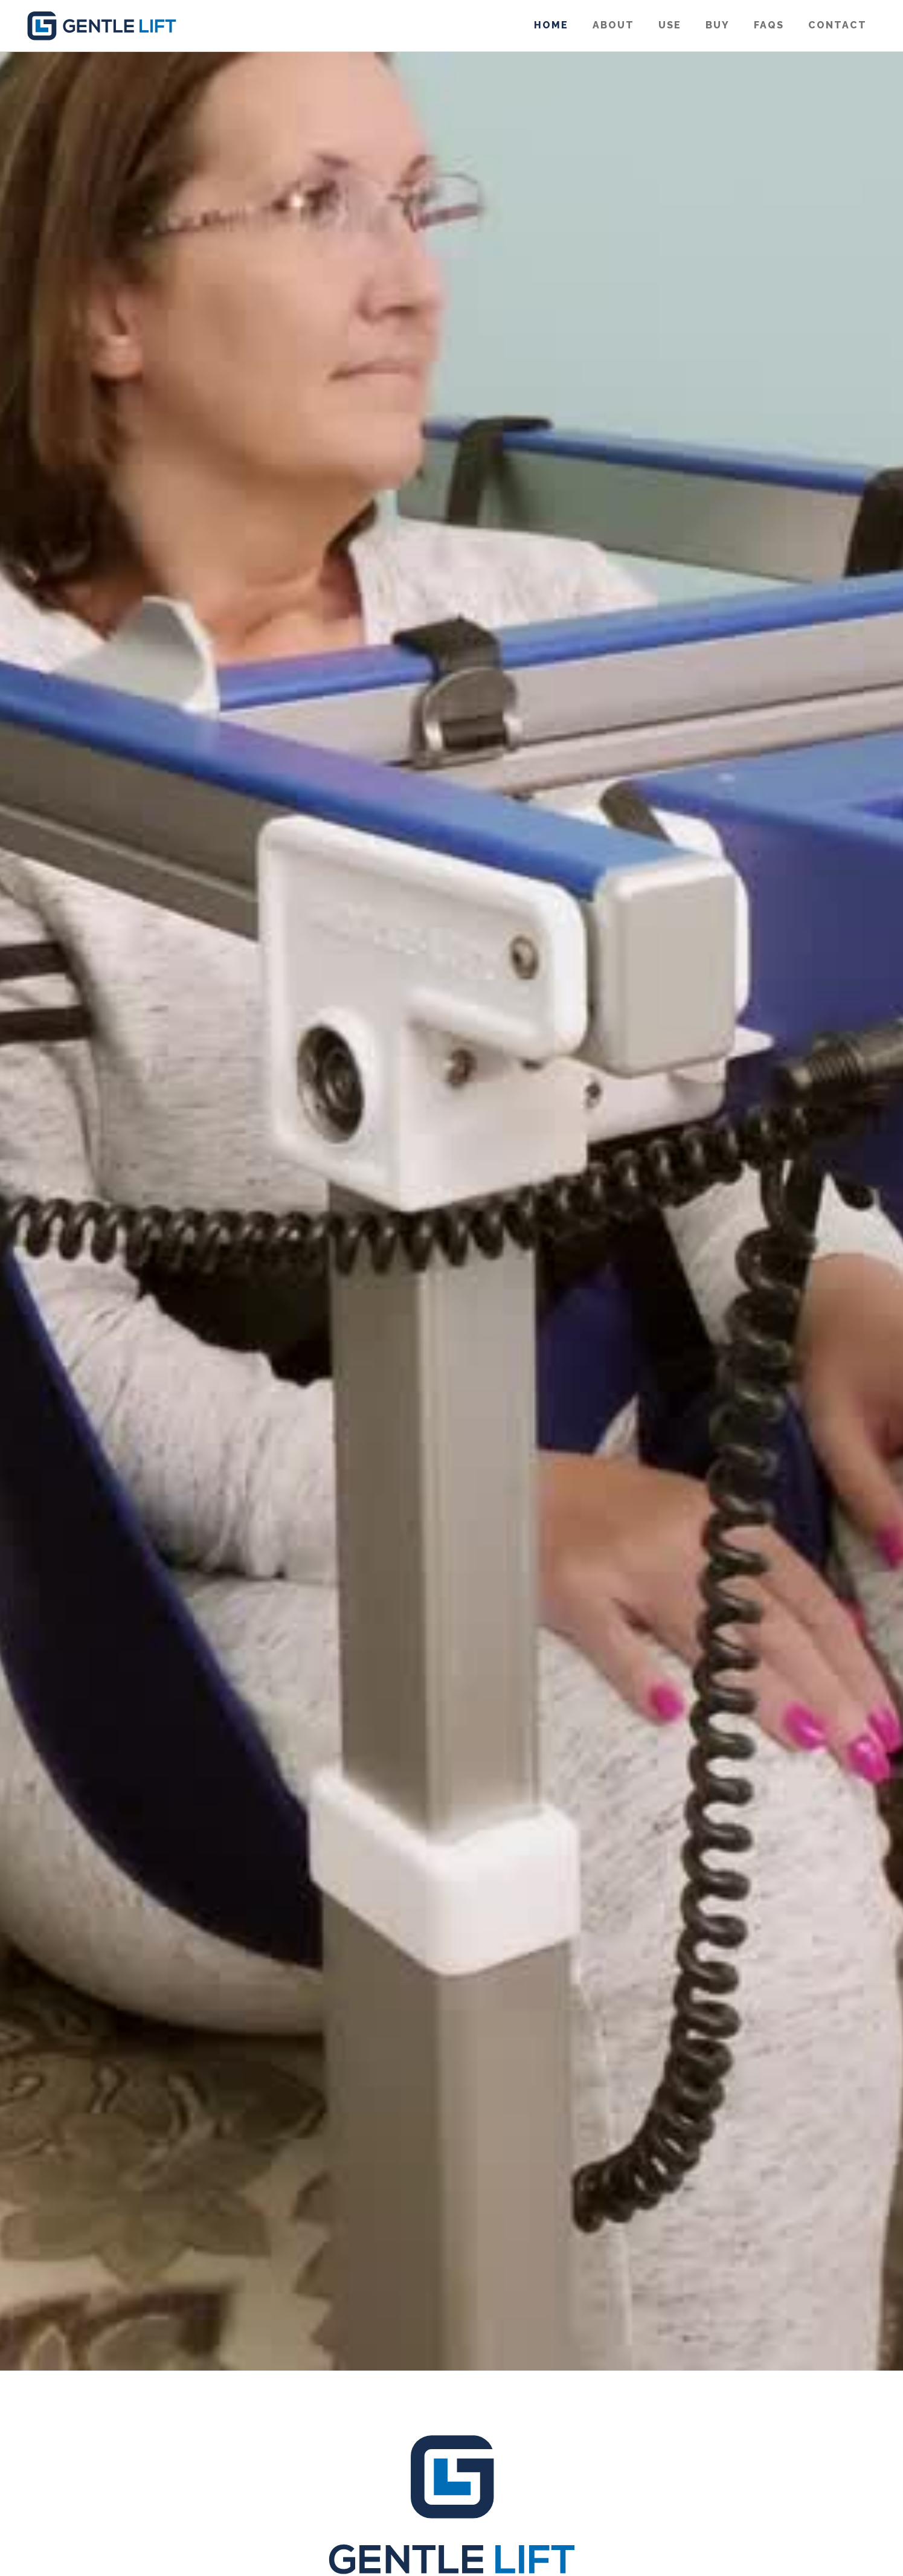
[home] (101, 25)
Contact (837, 25)
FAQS (769, 25)
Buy (717, 25)
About (613, 25)
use (669, 25)
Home (551, 25)
